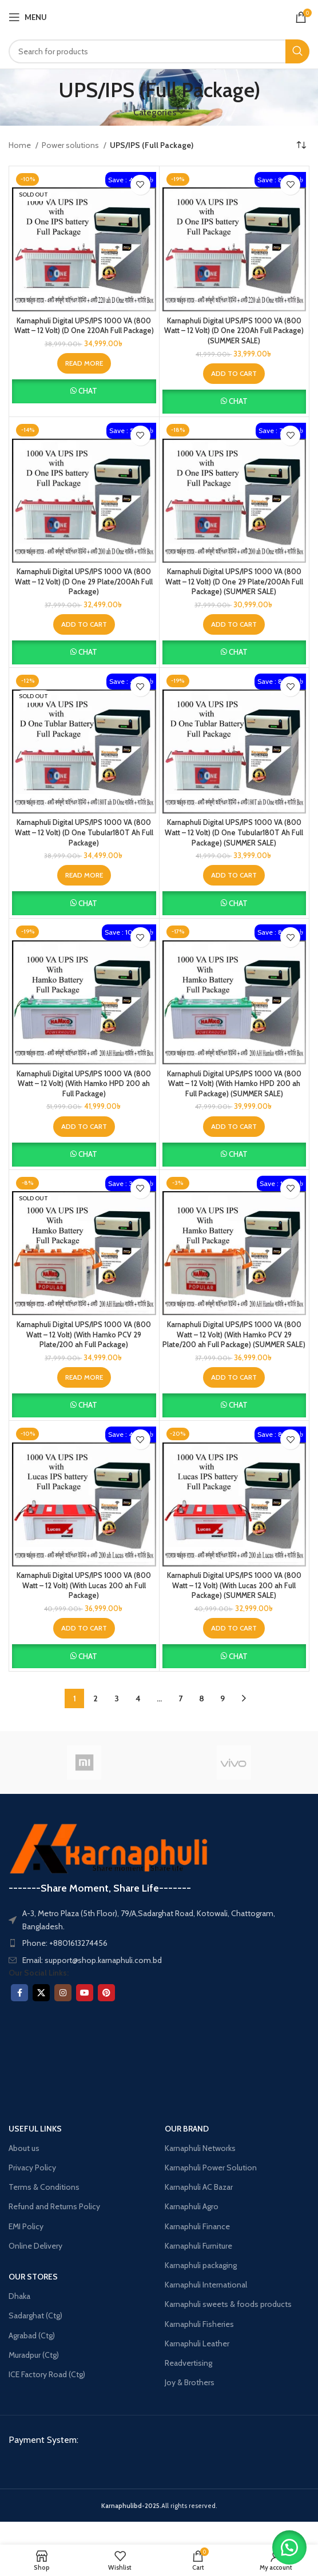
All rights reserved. (159, 2506)
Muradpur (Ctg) (34, 2355)
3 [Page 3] (116, 1698)
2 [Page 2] (95, 1698)
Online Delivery (35, 2246)
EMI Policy (26, 2226)
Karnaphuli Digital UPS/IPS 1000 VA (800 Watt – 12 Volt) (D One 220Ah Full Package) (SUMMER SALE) (234, 331)
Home (21, 145)
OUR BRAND (187, 2129)
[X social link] (41, 1992)
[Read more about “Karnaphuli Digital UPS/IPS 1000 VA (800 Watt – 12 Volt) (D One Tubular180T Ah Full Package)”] (84, 875)
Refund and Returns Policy (54, 2206)
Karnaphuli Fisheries (199, 2324)
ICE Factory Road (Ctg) (47, 2374)
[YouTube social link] (84, 1992)
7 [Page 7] (180, 1698)
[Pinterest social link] (106, 1992)
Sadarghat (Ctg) (35, 2315)
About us (24, 2148)
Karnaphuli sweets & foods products (228, 2304)
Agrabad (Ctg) (32, 2335)
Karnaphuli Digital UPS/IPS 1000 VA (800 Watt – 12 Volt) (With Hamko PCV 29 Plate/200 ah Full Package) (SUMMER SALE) (233, 1334)
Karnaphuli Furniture (198, 2246)
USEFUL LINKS (35, 2129)
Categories (154, 112)
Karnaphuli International (206, 2284)
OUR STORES (33, 2276)
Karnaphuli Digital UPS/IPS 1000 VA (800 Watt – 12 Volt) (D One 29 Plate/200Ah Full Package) (84, 581)
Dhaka (19, 2296)
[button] (234, 373)
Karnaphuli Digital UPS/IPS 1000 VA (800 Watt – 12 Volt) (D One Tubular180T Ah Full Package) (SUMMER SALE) (234, 832)
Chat (87, 390)
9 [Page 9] (222, 1698)
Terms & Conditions (44, 2187)
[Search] (159, 51)
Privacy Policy (32, 2167)
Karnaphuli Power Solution (211, 2167)
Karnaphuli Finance (197, 2226)
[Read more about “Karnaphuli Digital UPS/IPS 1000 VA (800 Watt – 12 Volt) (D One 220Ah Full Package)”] (84, 363)
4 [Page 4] (138, 1698)
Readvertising (188, 2363)
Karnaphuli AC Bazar (199, 2187)
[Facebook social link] (19, 1992)
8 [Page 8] (201, 1698)
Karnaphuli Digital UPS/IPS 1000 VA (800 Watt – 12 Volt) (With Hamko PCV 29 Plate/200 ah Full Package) (84, 1334)
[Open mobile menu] (28, 17)
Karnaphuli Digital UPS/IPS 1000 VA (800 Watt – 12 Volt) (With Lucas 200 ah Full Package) (84, 1585)
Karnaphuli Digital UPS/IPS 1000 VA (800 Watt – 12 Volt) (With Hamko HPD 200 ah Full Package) (84, 1083)
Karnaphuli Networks (200, 2148)
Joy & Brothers (189, 2382)
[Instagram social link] (62, 1992)
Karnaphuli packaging (201, 2265)
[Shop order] (300, 145)
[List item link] (159, 1943)
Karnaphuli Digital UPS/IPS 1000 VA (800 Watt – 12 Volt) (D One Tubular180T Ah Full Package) (84, 832)
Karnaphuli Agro (191, 2206)
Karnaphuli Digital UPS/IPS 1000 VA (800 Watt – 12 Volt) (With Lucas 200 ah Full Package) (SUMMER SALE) (234, 1585)
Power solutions (71, 145)
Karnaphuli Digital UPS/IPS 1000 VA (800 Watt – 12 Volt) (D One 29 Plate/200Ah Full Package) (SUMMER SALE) (234, 581)
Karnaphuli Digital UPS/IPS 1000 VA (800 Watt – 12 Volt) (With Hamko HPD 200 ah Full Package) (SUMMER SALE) (234, 1083)
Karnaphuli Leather (197, 2343)
